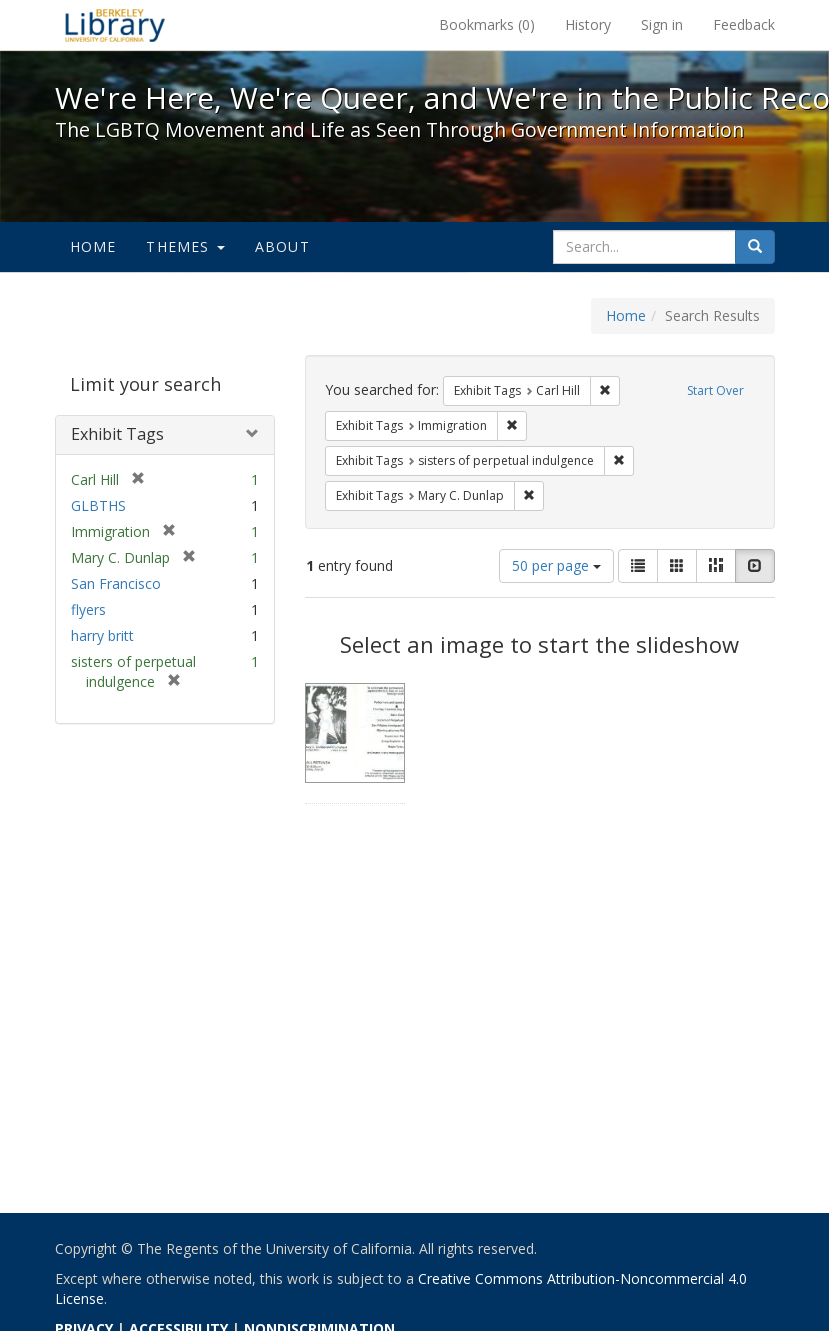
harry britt (102, 635)
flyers (88, 609)
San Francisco (116, 583)
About (282, 246)
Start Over (715, 390)
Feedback (744, 24)
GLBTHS (98, 505)
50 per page (556, 565)
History (588, 24)
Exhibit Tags (117, 434)
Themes (185, 246)
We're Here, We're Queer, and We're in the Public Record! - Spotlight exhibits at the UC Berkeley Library (115, 25)
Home (93, 246)
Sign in (662, 24)
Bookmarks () (487, 24)
